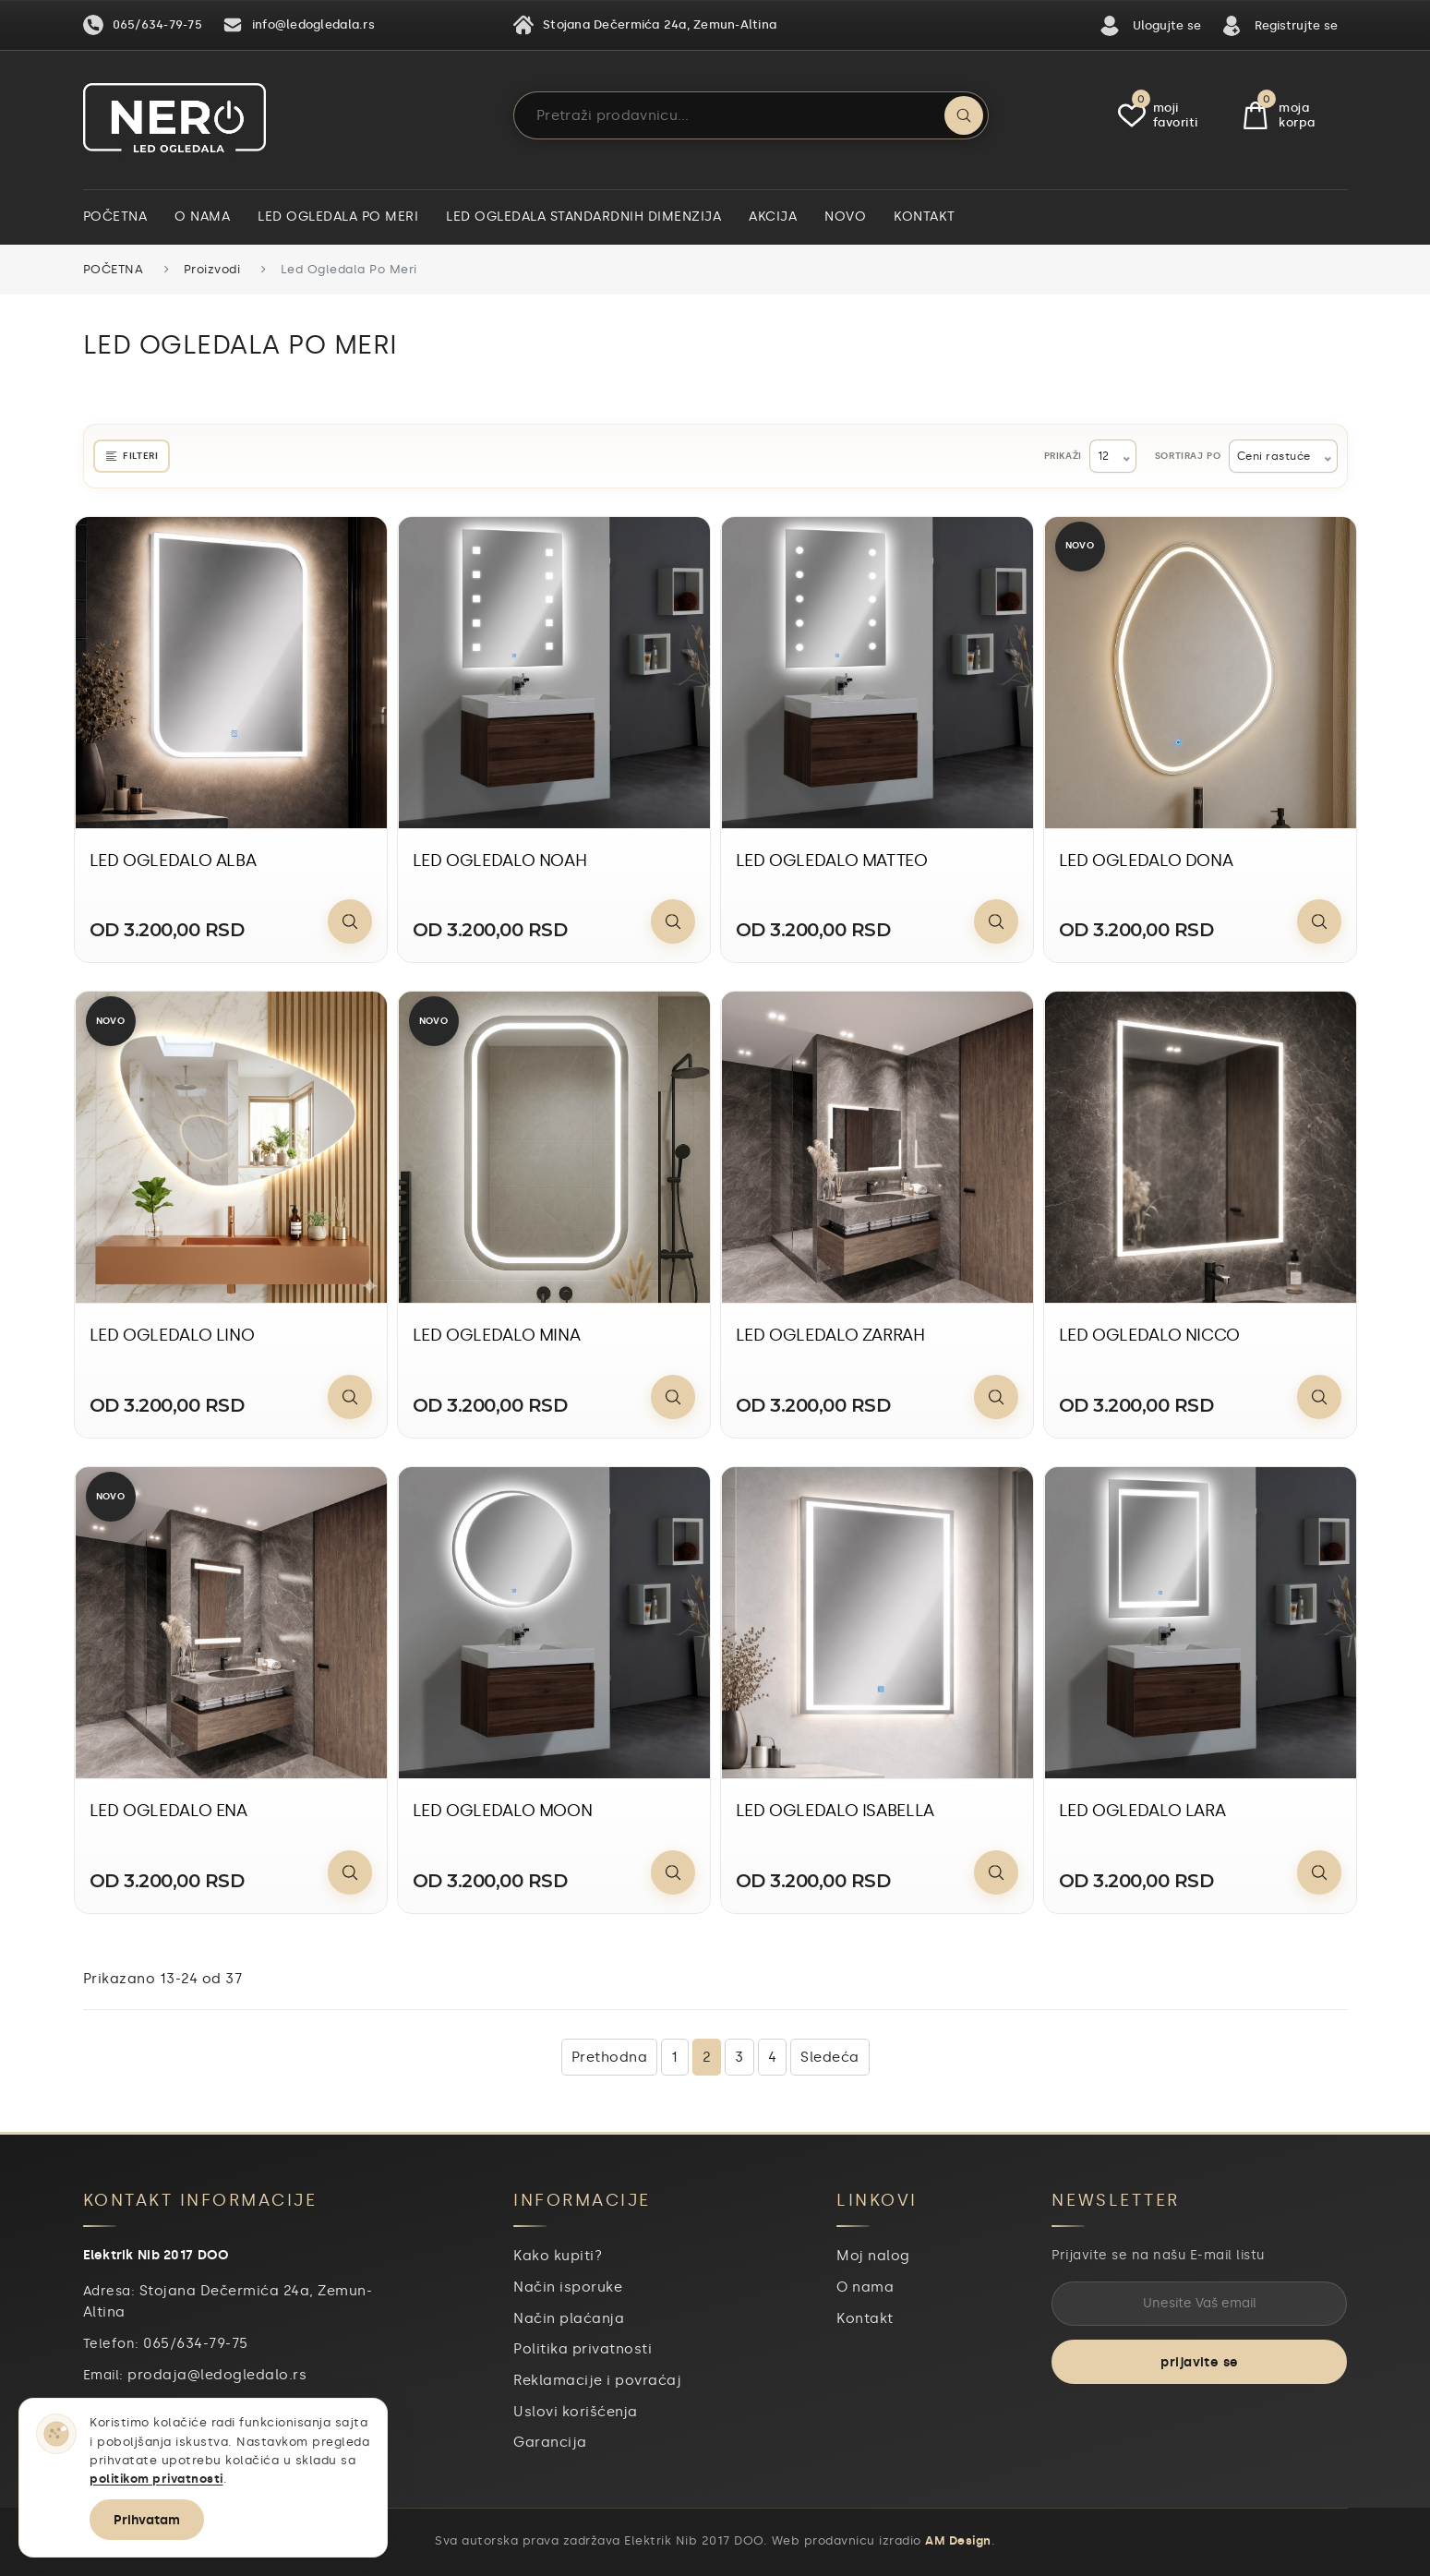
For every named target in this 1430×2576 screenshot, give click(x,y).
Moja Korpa (1280, 115)
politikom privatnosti (156, 2479)
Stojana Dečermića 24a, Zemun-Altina (644, 25)
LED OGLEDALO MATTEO (832, 860)
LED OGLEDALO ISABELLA (835, 1810)
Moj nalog (873, 2255)
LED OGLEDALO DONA (1146, 860)
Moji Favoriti (1158, 115)
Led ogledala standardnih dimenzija (583, 216)
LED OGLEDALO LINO (172, 1335)
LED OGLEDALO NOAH (500, 860)
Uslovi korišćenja (575, 2411)
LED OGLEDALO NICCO (1150, 1335)
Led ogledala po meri (338, 216)
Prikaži (1063, 456)
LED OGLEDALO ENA (168, 1810)
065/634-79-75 (142, 25)
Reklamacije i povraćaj (597, 2380)
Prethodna (609, 2057)
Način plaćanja (568, 2318)
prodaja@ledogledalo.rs (216, 2374)
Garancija (550, 2442)
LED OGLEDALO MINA (497, 1335)
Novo (845, 216)
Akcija (773, 216)
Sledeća (829, 2057)
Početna (115, 216)
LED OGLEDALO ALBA (173, 860)
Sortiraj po (1188, 456)
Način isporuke (567, 2287)
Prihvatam (147, 2520)
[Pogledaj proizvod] (350, 921)
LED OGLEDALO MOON (503, 1810)
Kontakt (924, 216)
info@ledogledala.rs (298, 25)
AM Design (958, 2540)
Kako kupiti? (557, 2255)
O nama (202, 216)
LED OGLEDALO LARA (1142, 1810)
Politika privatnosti (582, 2349)
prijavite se (1199, 2362)
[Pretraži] (963, 115)
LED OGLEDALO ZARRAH (830, 1335)
